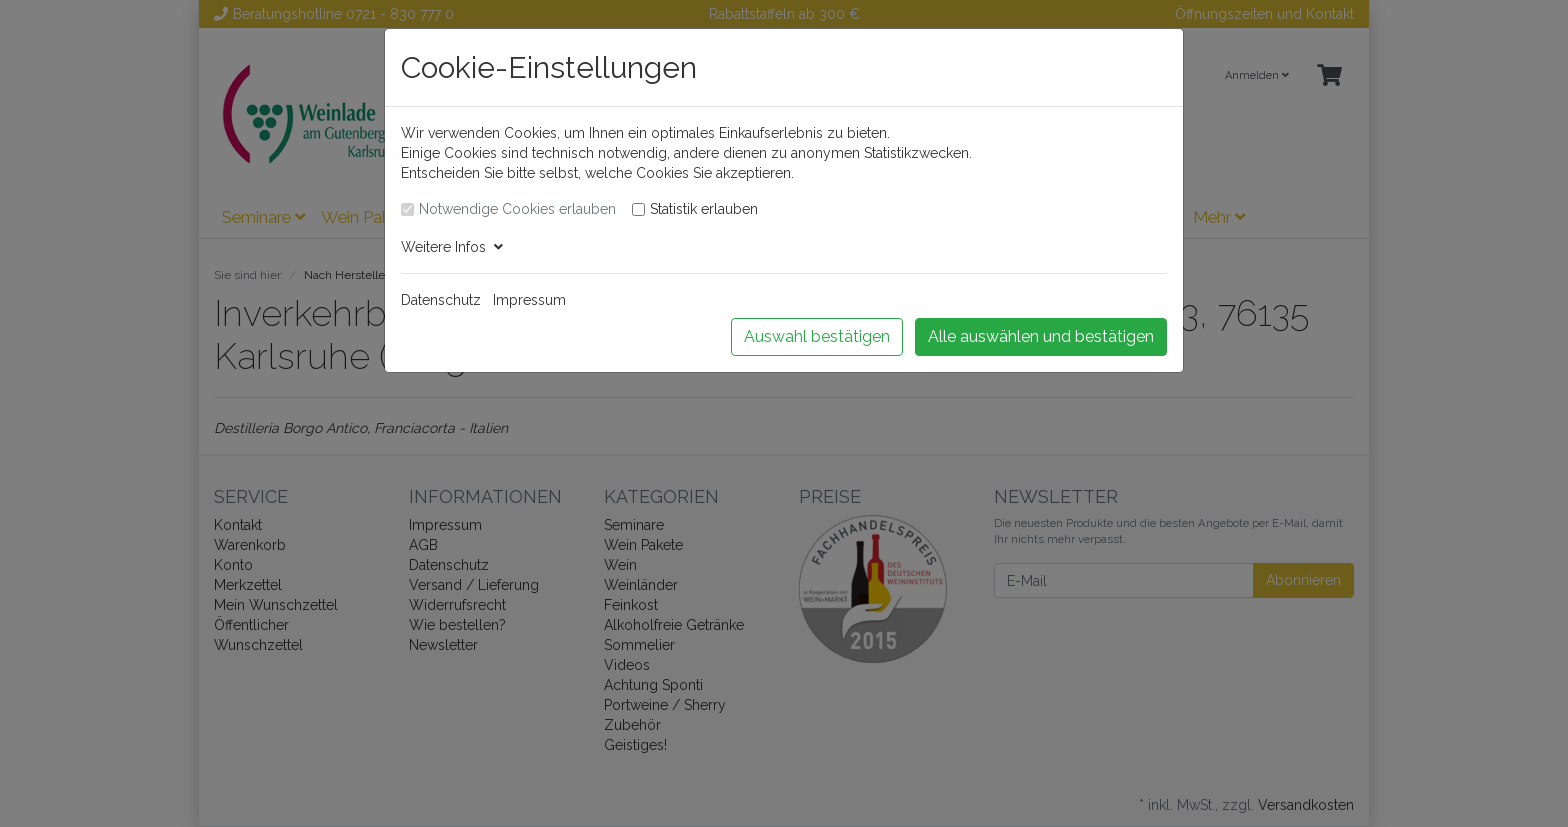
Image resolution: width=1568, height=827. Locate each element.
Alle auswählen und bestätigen (1041, 336)
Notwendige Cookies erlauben (517, 209)
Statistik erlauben (704, 209)
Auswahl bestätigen (817, 336)
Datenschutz (441, 300)
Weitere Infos (452, 247)
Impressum (529, 300)
